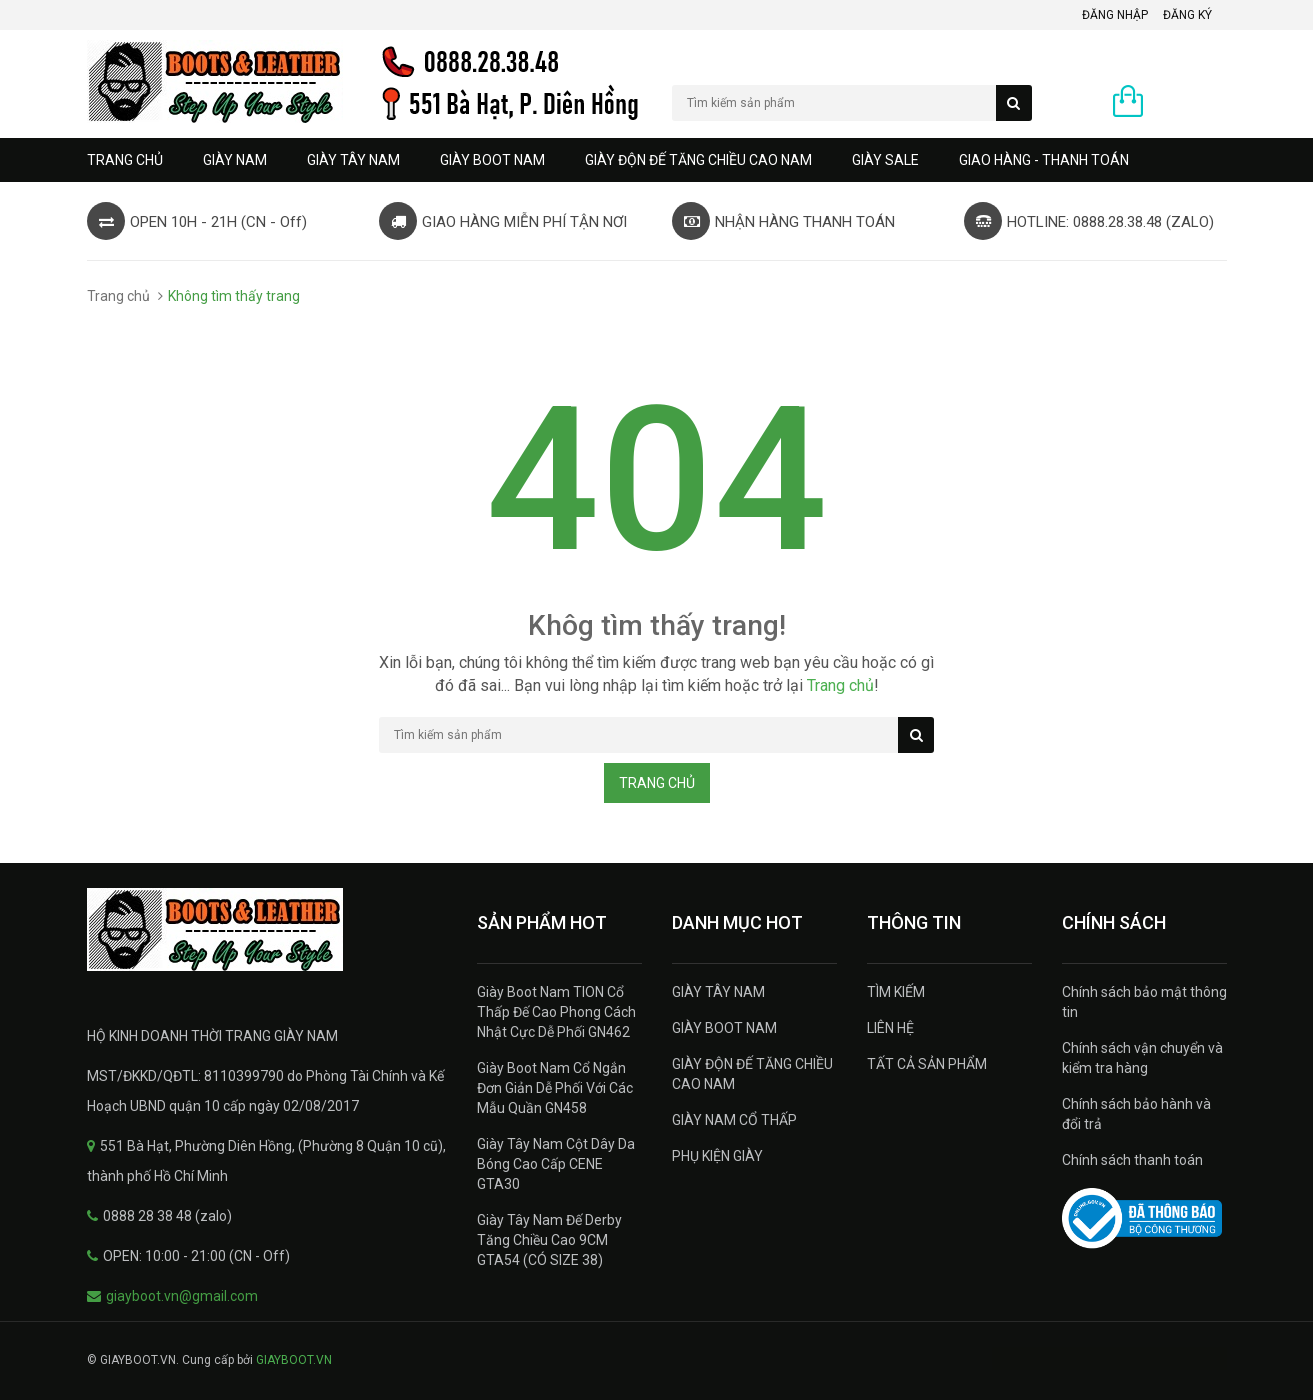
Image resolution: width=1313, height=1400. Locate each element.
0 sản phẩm (1190, 103)
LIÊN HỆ (890, 1028)
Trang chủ (125, 160)
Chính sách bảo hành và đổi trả (1136, 1114)
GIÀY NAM (235, 160)
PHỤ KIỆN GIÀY (717, 1156)
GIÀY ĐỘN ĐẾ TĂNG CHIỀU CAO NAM (698, 160)
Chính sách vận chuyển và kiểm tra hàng (1142, 1058)
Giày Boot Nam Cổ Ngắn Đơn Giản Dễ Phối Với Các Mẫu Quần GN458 (555, 1088)
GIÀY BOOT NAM (492, 160)
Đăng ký (1187, 15)
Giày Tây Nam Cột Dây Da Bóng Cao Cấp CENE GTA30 (556, 1164)
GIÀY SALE (885, 160)
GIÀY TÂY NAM (353, 160)
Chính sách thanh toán (1132, 1160)
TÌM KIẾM (896, 992)
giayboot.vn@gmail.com (182, 1296)
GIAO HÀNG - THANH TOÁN (1044, 160)
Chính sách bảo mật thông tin (1144, 1002)
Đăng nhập (1115, 15)
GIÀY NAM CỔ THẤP (734, 1120)
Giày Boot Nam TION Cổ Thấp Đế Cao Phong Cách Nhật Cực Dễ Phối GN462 (556, 1012)
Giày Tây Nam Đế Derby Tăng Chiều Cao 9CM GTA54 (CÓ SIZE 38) (549, 1240)
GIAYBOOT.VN (294, 1360)
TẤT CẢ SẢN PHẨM (927, 1064)
